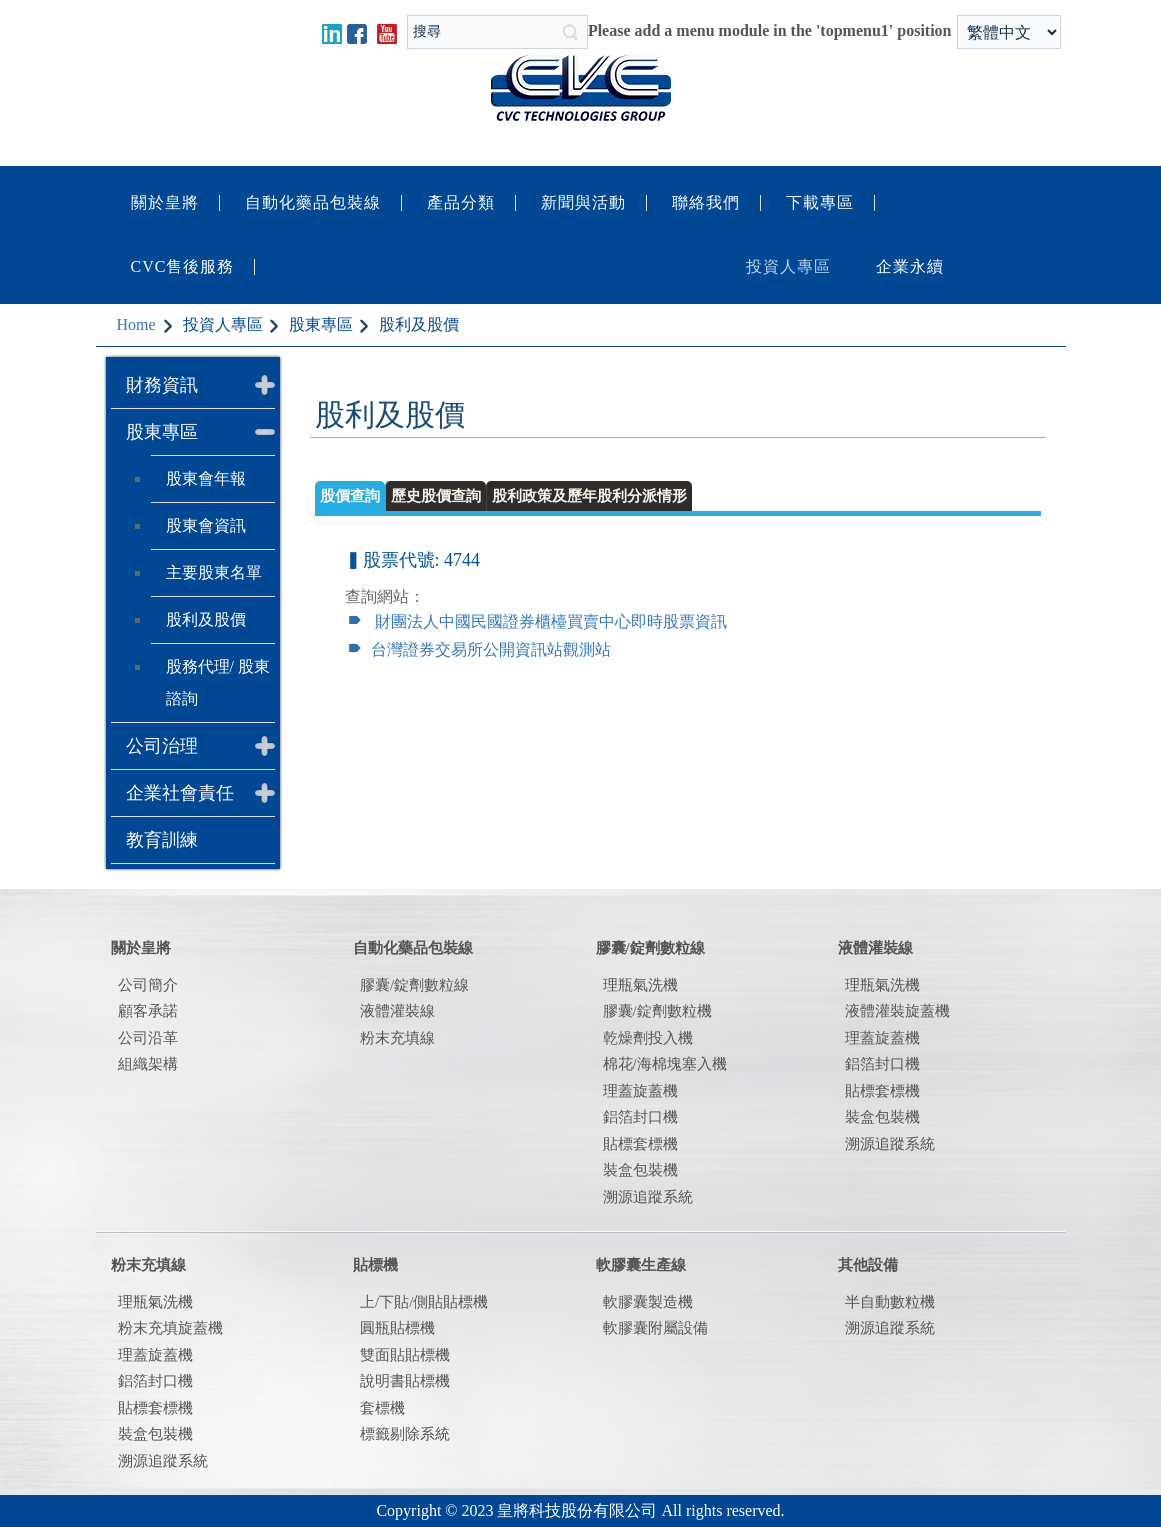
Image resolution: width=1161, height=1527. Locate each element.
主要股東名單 (214, 572)
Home (136, 324)
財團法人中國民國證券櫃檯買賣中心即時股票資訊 (551, 621)
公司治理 (162, 746)
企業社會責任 (180, 793)
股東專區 (162, 432)
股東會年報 (206, 478)
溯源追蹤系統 (890, 1144)
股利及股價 (206, 619)
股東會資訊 (206, 525)
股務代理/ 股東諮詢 (218, 682)
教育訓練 (162, 840)
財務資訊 (162, 385)
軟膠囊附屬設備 (655, 1328)
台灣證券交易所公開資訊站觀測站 (491, 649)
